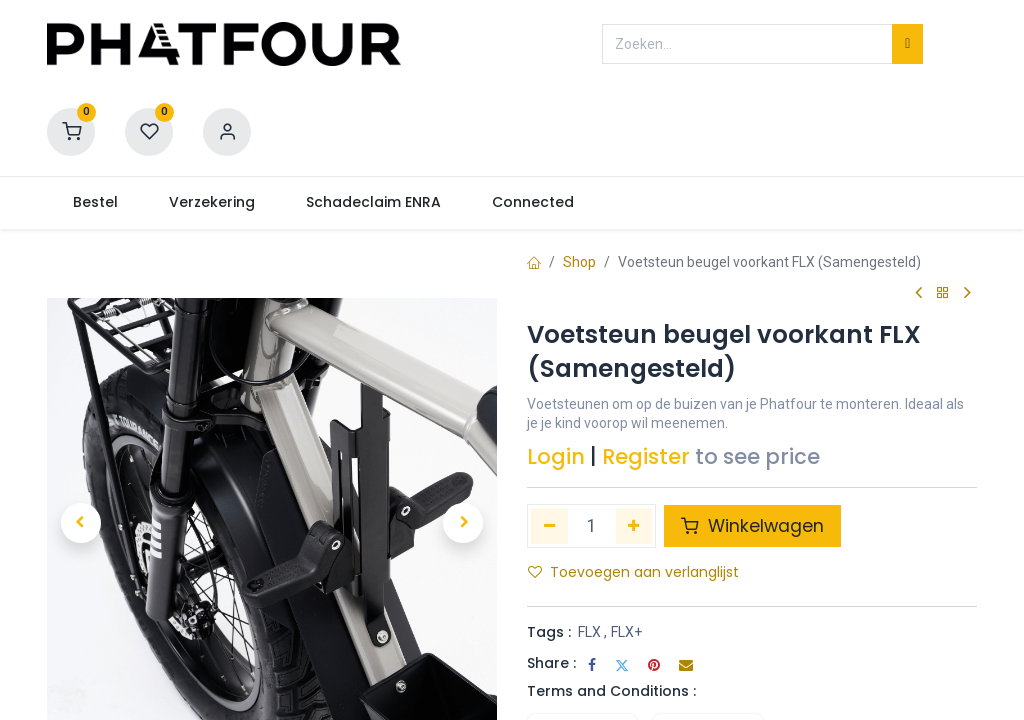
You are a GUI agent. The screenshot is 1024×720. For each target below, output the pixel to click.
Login (556, 456)
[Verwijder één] (549, 526)
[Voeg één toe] (634, 526)
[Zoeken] (907, 44)
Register (646, 456)
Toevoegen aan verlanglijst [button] (633, 572)
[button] (81, 523)
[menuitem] (95, 203)
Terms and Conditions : (611, 691)
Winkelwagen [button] (752, 526)
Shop (579, 262)
